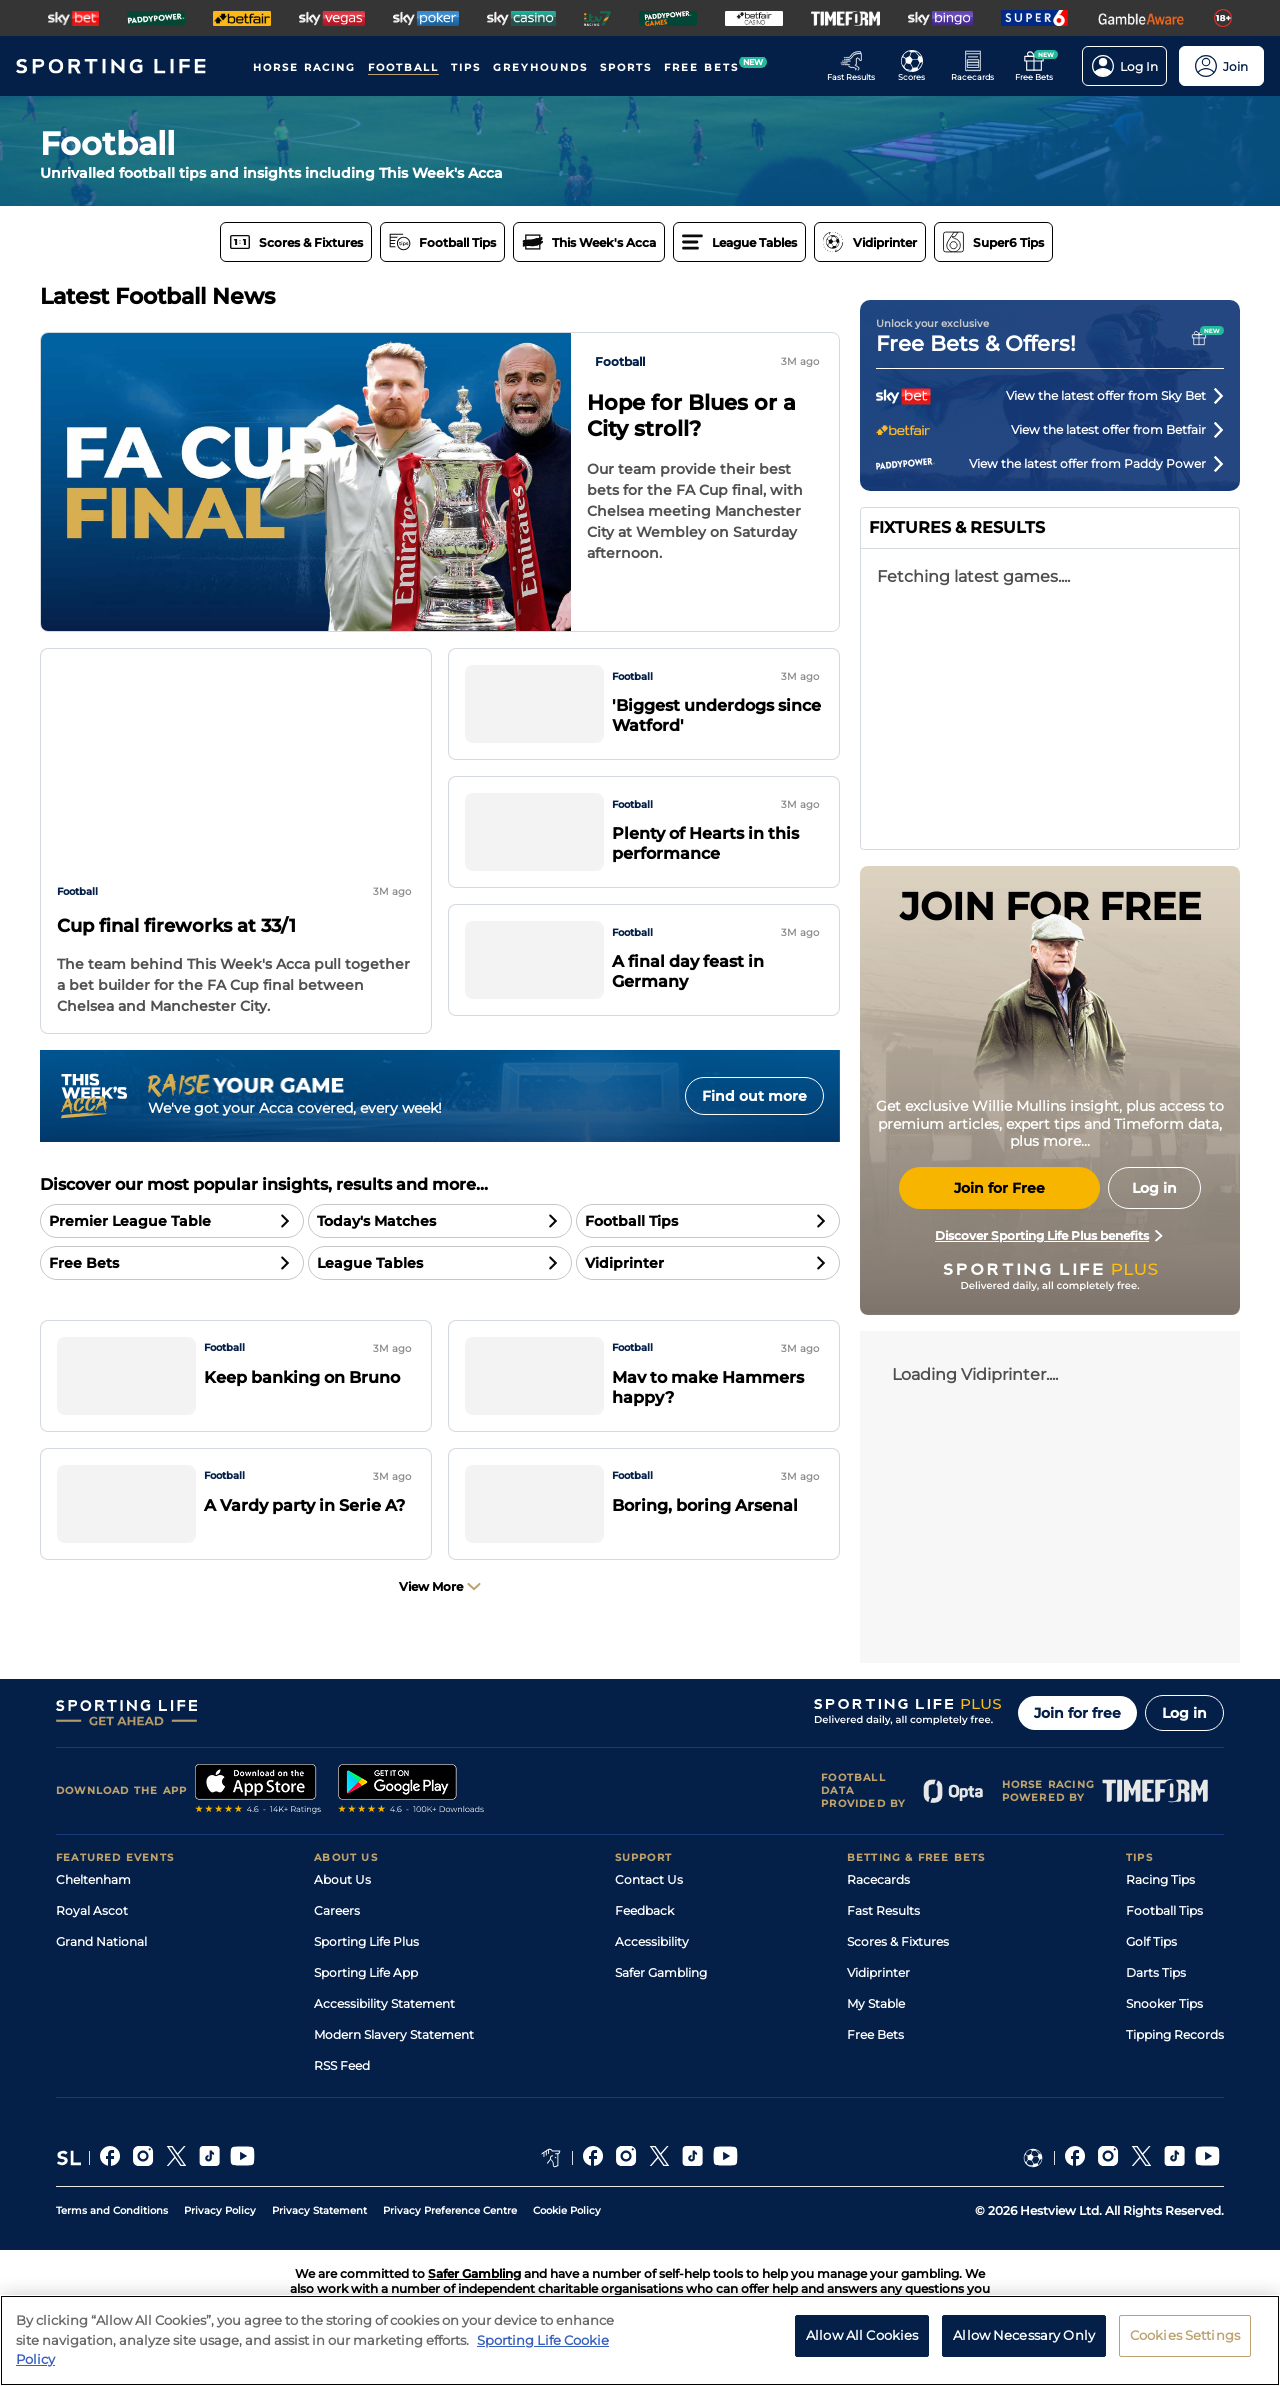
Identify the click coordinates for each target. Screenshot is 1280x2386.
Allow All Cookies (862, 2335)
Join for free (1077, 1713)
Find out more (754, 1096)
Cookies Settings (1185, 2335)
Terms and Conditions (112, 2210)
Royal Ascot (92, 1910)
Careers (337, 1910)
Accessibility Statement (384, 2003)
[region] (640, 2340)
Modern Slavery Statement (394, 2034)
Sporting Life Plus (366, 1941)
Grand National (101, 1941)
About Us (342, 1879)
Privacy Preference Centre (450, 2210)
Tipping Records (1175, 2034)
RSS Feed (342, 2065)
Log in (1184, 1713)
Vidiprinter (878, 1972)
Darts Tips (1156, 1972)
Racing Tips (1160, 1879)
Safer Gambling (661, 1972)
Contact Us (649, 1879)
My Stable (876, 2003)
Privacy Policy (220, 2210)
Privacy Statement (319, 2210)
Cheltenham (93, 1879)
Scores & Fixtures (898, 1941)
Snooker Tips (1164, 2003)
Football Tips (1164, 1910)
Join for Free (999, 1188)
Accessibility (652, 1941)
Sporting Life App (366, 1972)
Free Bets (875, 2034)
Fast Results (883, 1910)
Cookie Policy (567, 2210)
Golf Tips (1151, 1941)
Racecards (878, 1879)
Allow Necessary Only (1024, 2335)
